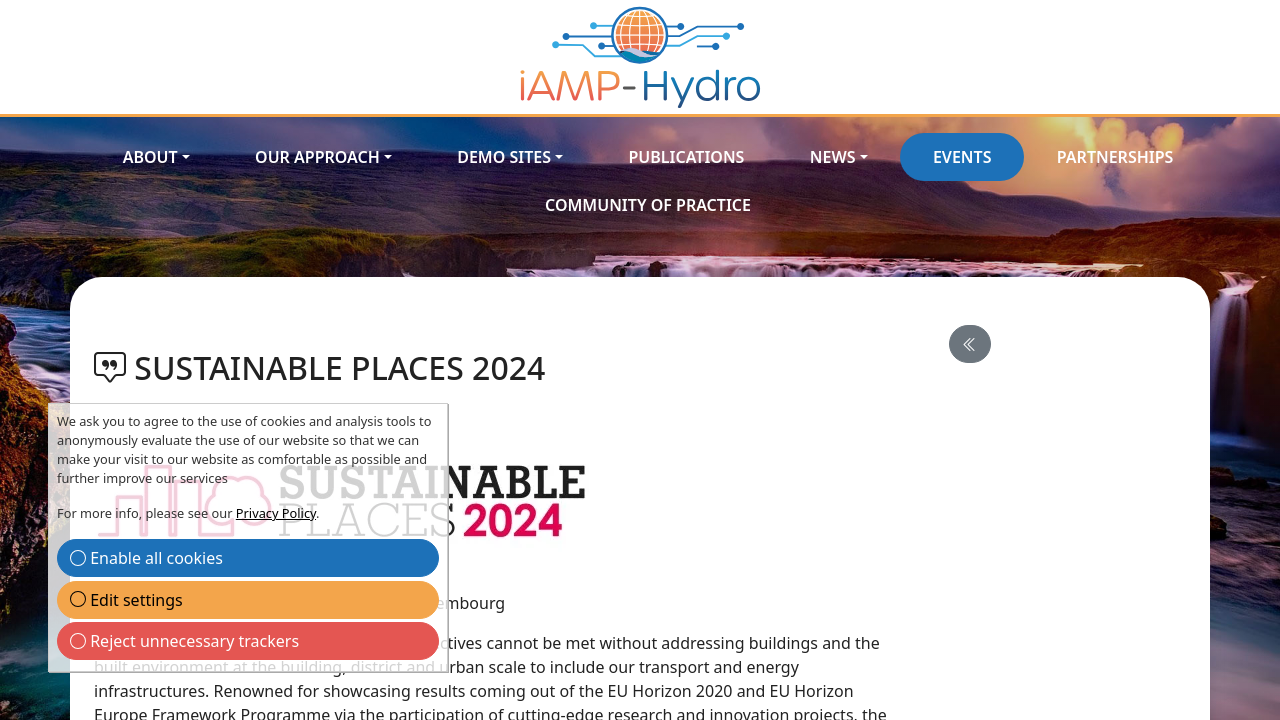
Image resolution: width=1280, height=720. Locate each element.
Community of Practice (648, 205)
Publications (686, 157)
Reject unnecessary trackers (184, 641)
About (150, 157)
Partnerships (1115, 157)
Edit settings (126, 600)
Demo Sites (504, 157)
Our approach (317, 157)
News (833, 157)
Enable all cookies (146, 558)
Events (962, 157)
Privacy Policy (276, 513)
